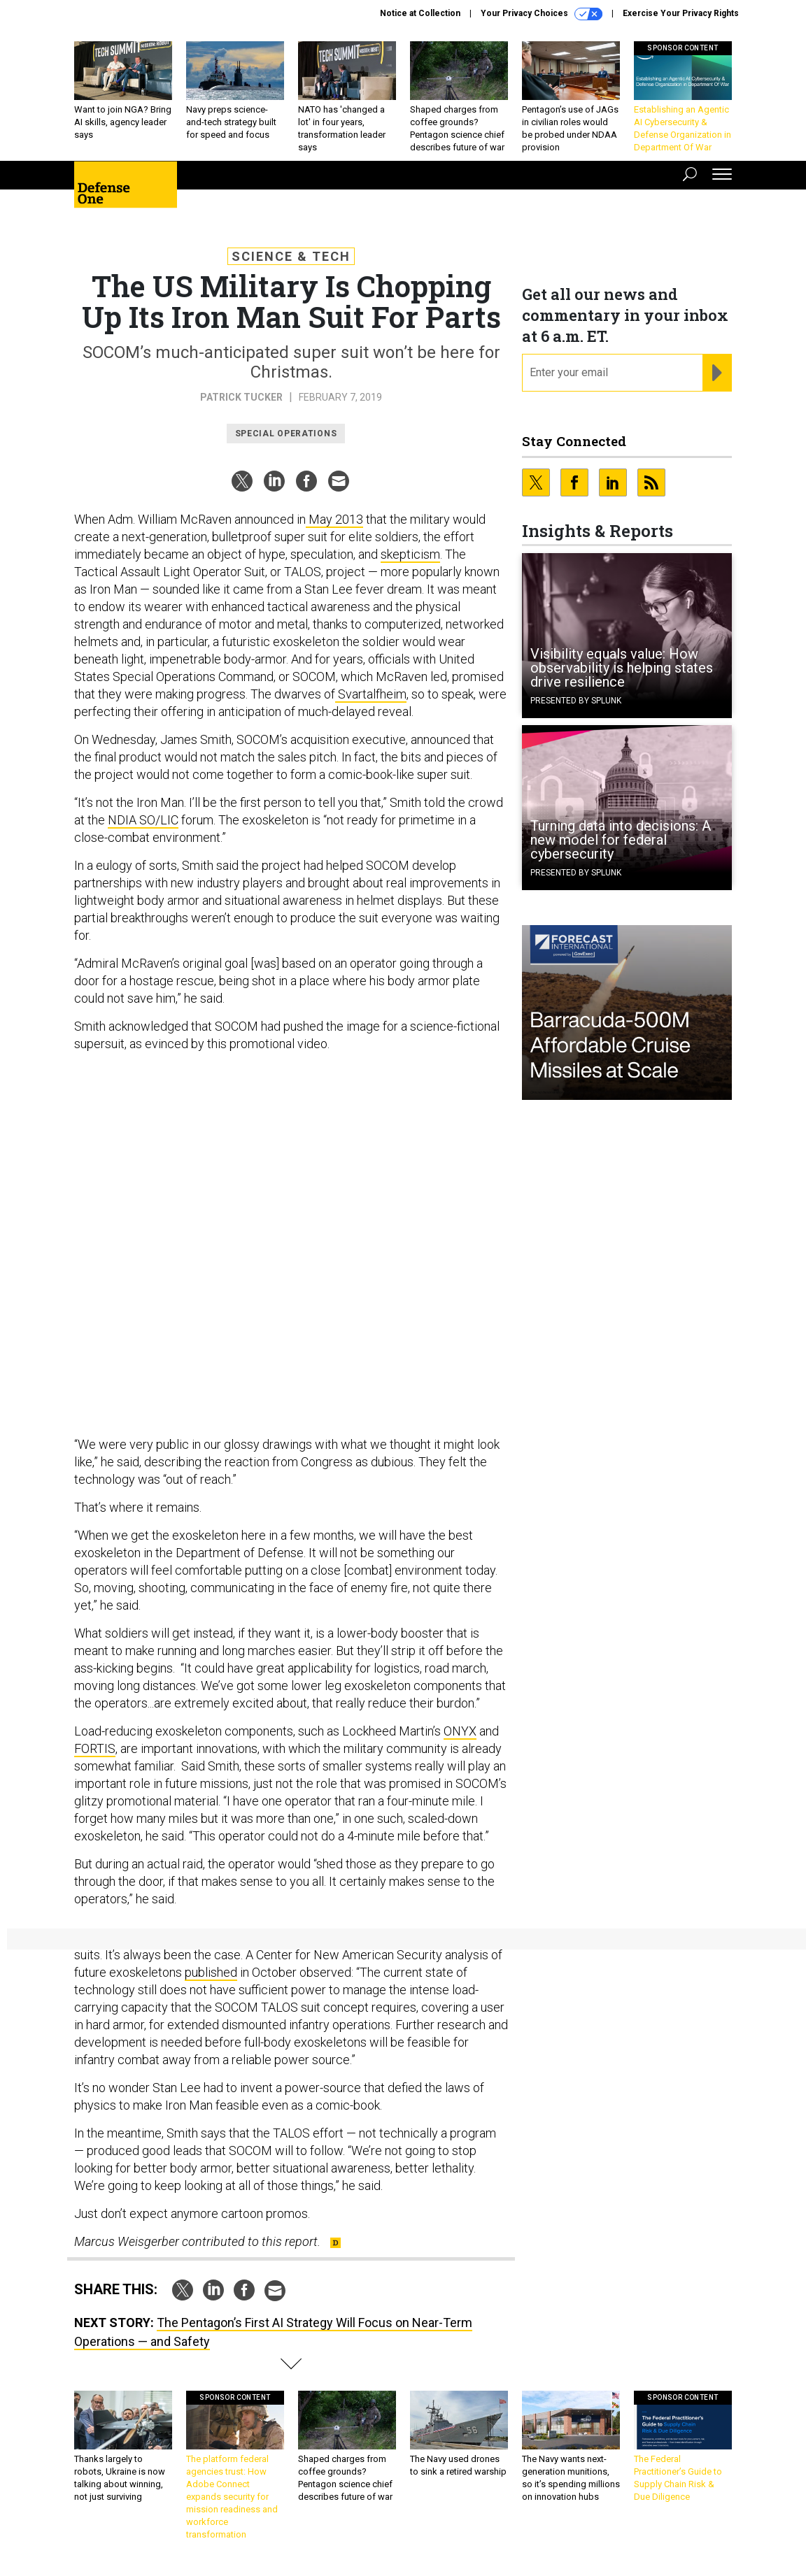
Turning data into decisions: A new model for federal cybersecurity (620, 839)
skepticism (410, 554)
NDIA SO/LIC (143, 820)
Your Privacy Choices (541, 14)
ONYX (460, 1731)
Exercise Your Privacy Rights (681, 13)
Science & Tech (291, 256)
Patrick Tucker (241, 397)
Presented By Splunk (575, 701)
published (211, 1972)
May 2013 (334, 519)
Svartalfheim (370, 694)
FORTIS (94, 1748)
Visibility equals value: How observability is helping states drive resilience (621, 667)
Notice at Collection (420, 13)
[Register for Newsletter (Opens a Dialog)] (716, 373)
